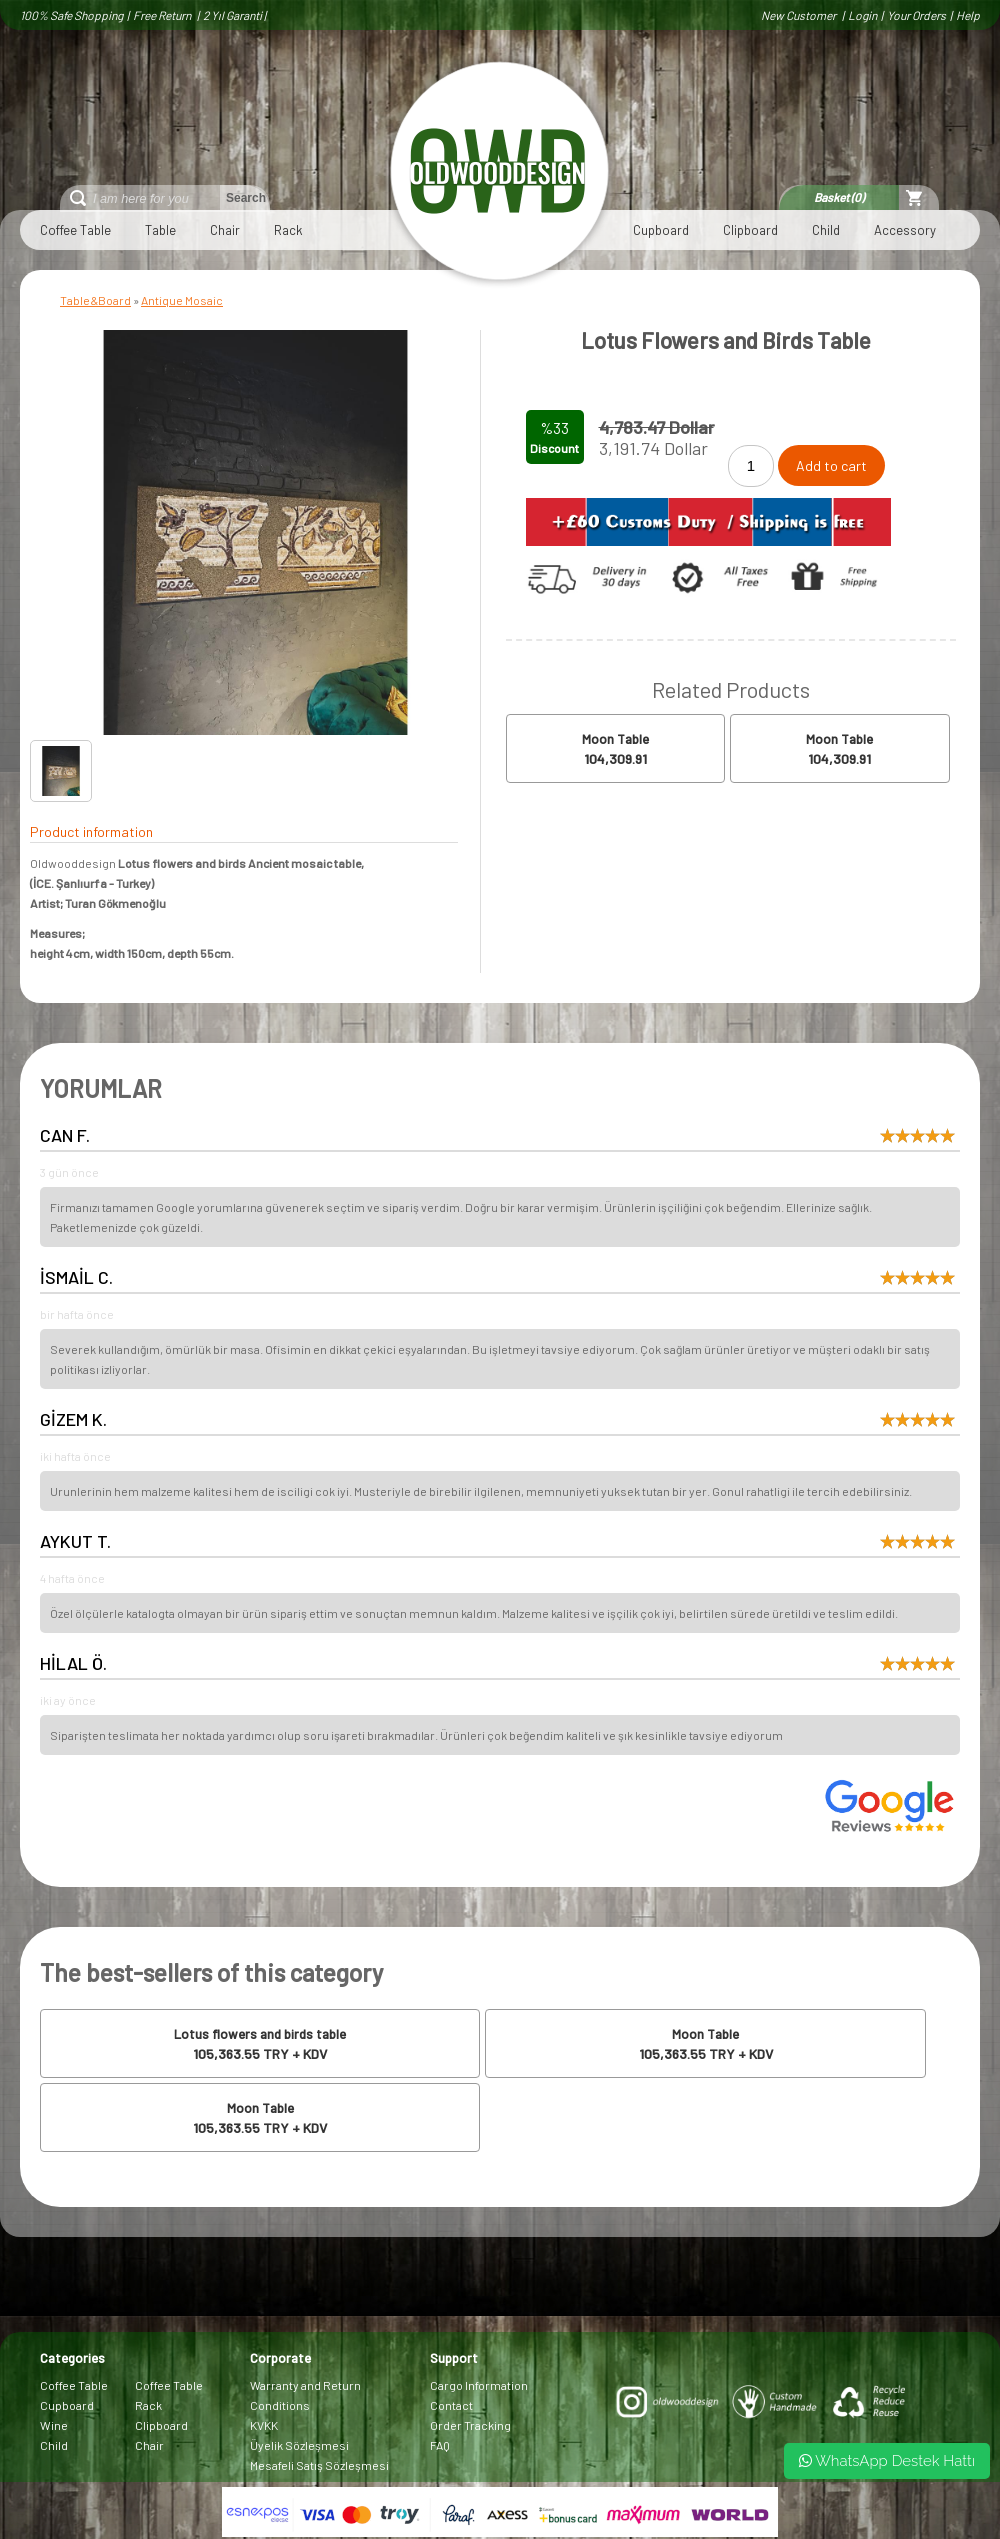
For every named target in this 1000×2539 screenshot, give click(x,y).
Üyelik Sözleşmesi (299, 2445)
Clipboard (750, 230)
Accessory (905, 230)
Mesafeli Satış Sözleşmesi (319, 2465)
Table (160, 230)
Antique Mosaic (182, 300)
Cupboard (661, 230)
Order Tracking (470, 2425)
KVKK (264, 2425)
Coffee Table (75, 230)
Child (826, 230)
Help (968, 15)
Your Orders (916, 15)
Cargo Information (479, 2385)
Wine (54, 2425)
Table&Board (95, 300)
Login (862, 15)
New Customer (799, 15)
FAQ (440, 2445)
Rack (288, 230)
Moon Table (615, 739)
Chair (225, 230)
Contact (451, 2405)
